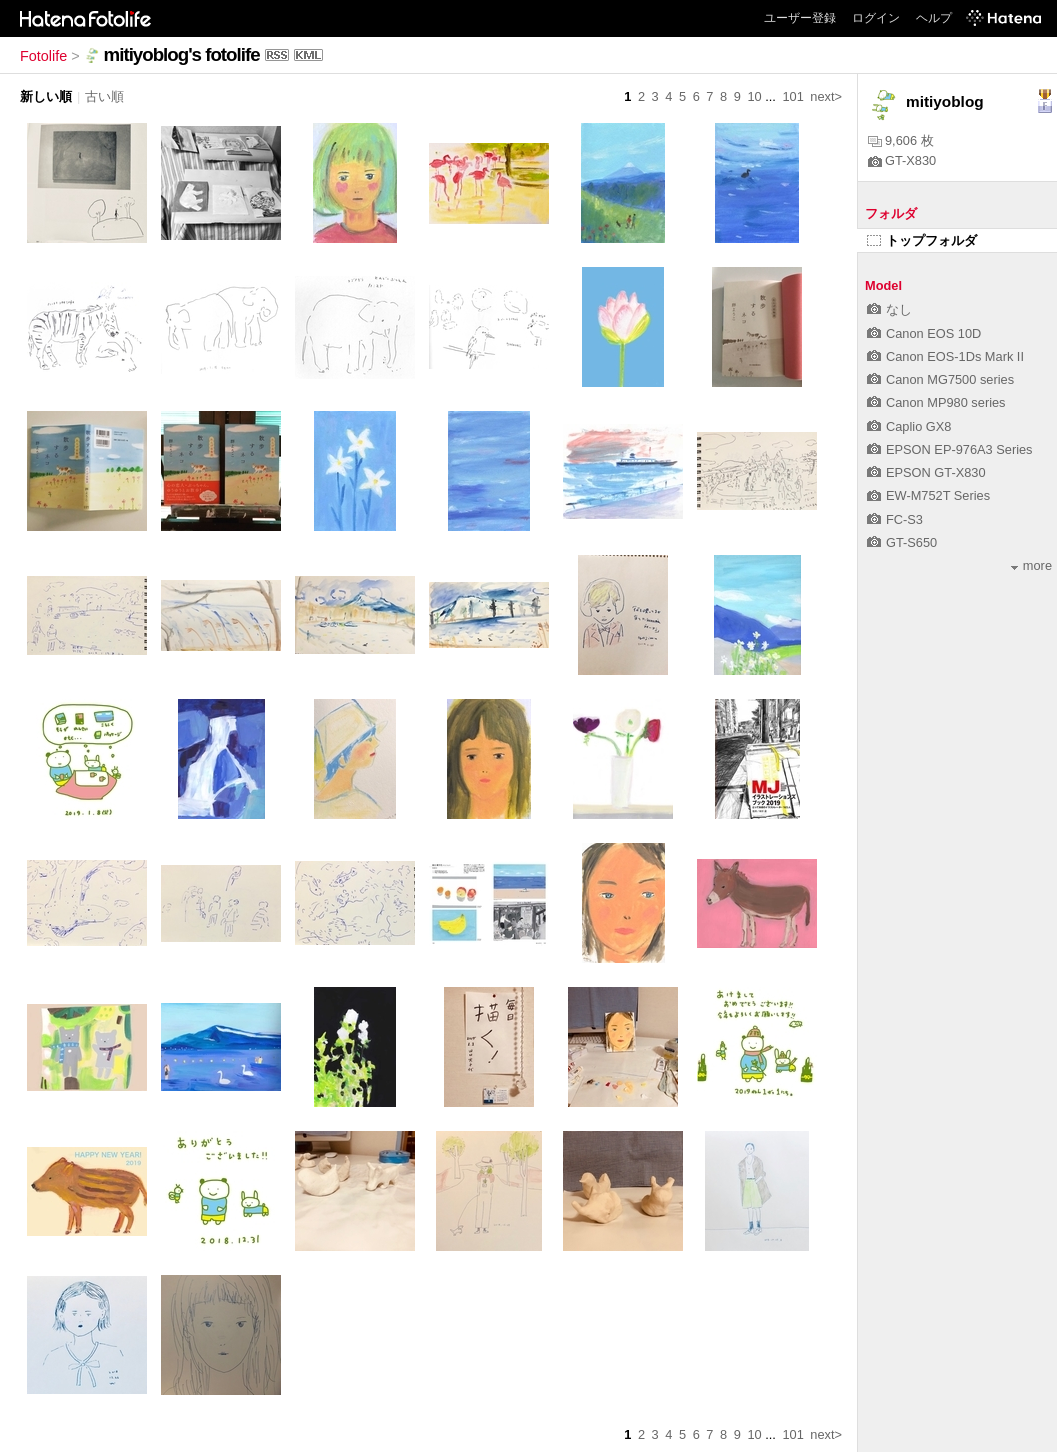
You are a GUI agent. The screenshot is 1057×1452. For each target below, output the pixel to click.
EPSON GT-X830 (926, 472)
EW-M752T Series (928, 495)
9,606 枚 (901, 140)
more (1031, 565)
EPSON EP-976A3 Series (950, 449)
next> (826, 96)
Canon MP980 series (936, 402)
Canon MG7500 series (940, 379)
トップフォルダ (922, 240)
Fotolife (43, 56)
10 (754, 96)
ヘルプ (934, 18)
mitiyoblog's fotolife (182, 54)
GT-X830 (902, 160)
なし (889, 309)
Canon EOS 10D (924, 333)
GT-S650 (902, 542)
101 (792, 96)
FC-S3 (895, 519)
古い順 (104, 96)
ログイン (876, 18)
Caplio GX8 (909, 426)
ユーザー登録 (800, 18)
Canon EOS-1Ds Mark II (945, 356)
